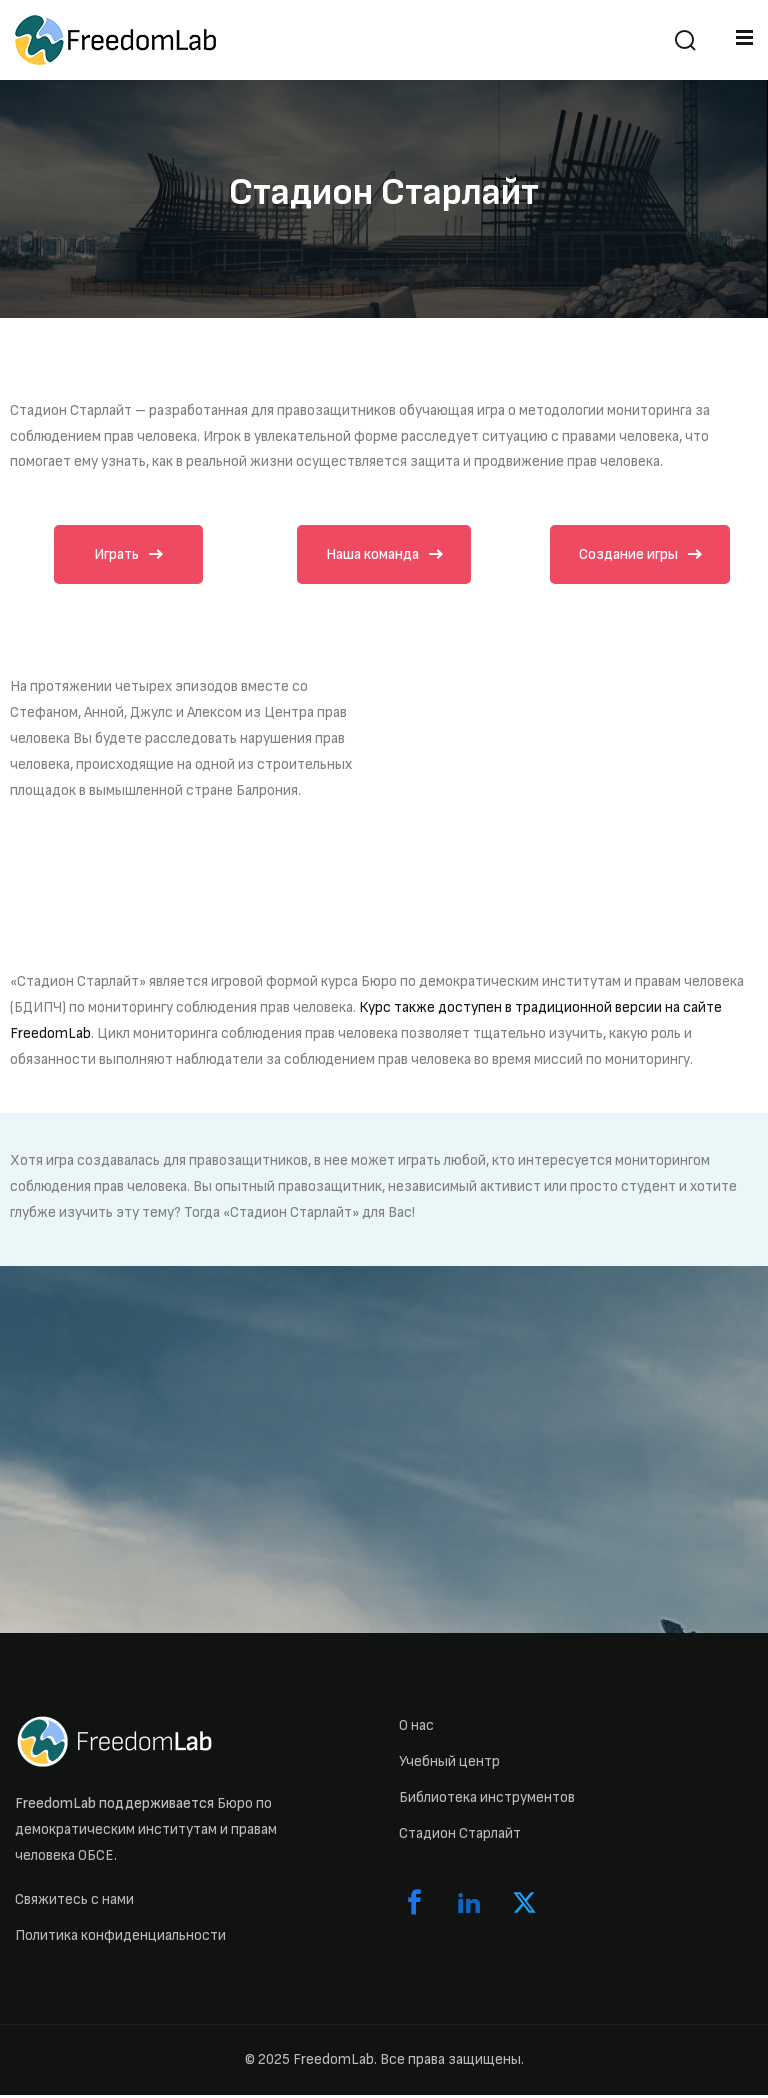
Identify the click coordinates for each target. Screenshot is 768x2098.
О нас (416, 1728)
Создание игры (640, 555)
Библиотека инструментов (487, 1800)
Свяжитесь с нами (74, 1902)
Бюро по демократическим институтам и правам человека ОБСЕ (146, 1832)
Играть (128, 555)
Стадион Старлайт (460, 1836)
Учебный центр (449, 1764)
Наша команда (384, 555)
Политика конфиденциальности (120, 1938)
